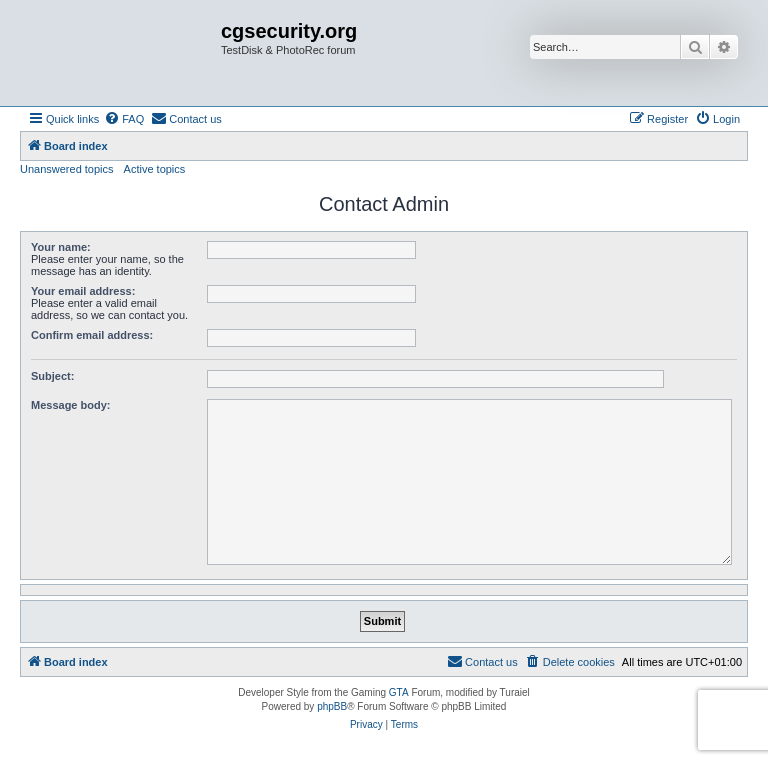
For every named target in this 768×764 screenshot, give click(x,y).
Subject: (52, 376)
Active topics (155, 169)
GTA (399, 692)
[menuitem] (124, 119)
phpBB (332, 706)
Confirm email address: (92, 335)
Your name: (61, 247)
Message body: (70, 405)
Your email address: (83, 291)
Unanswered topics (67, 169)
